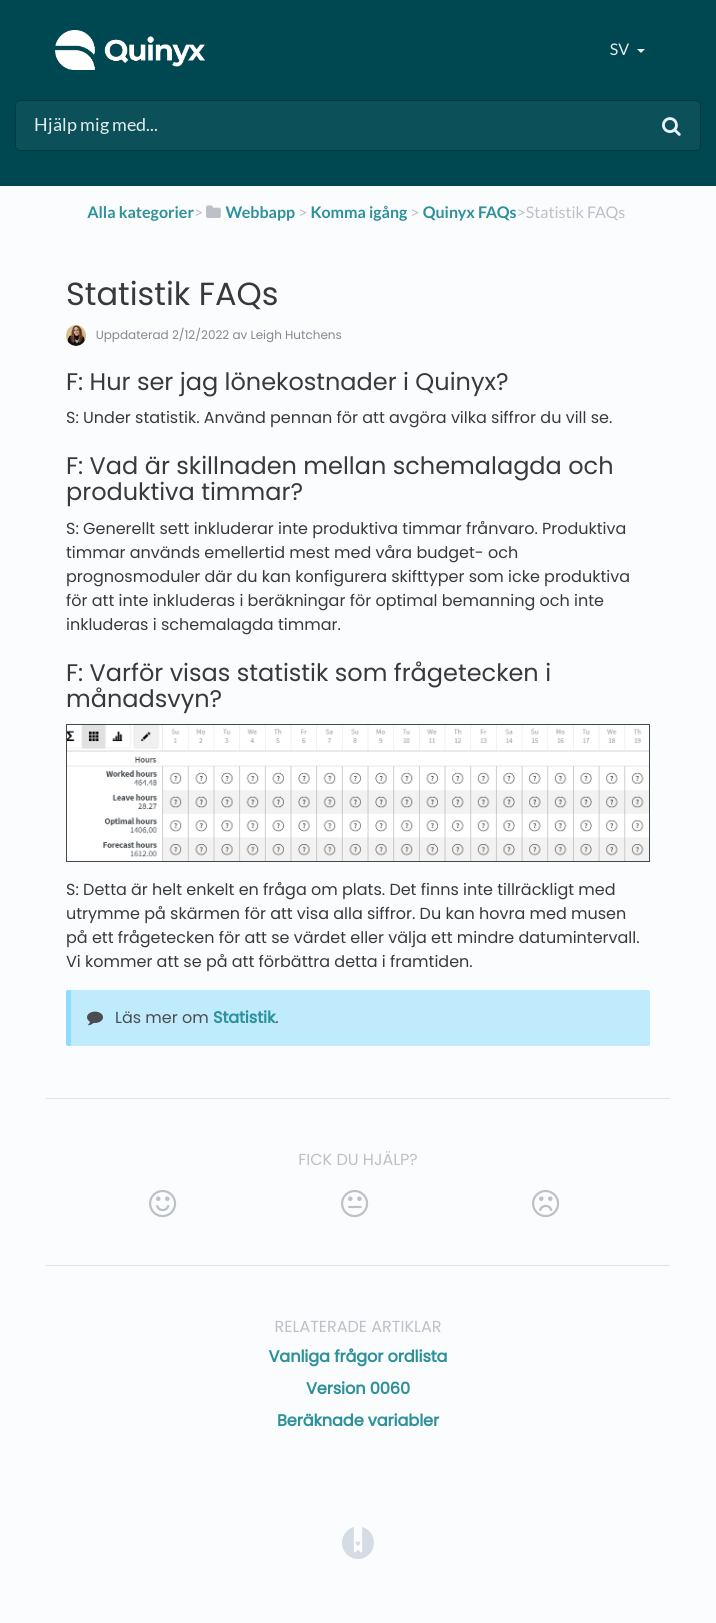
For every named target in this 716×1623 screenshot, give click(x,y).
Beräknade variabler (358, 1420)
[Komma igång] (359, 212)
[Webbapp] (249, 212)
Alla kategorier (140, 212)
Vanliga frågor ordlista (358, 1356)
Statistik (244, 1017)
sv (621, 49)
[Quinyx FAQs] (470, 212)
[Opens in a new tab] (358, 1542)
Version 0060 (358, 1388)
